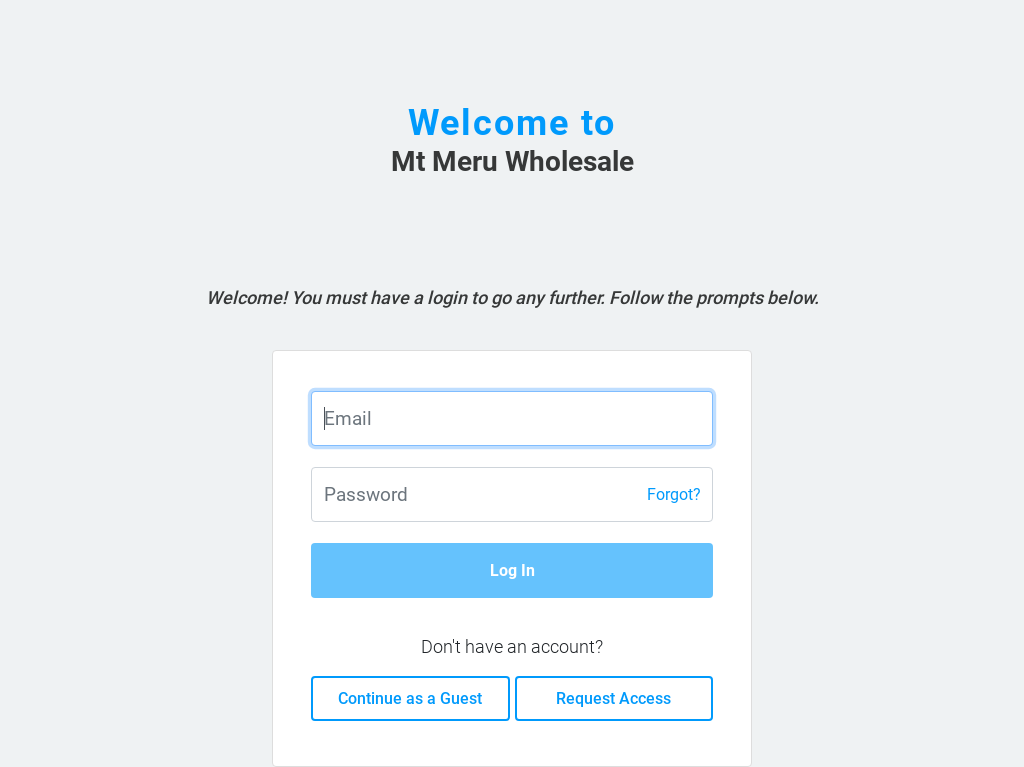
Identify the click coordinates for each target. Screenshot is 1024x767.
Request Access (613, 698)
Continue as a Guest (410, 698)
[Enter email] (511, 418)
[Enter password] (511, 494)
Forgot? (674, 494)
